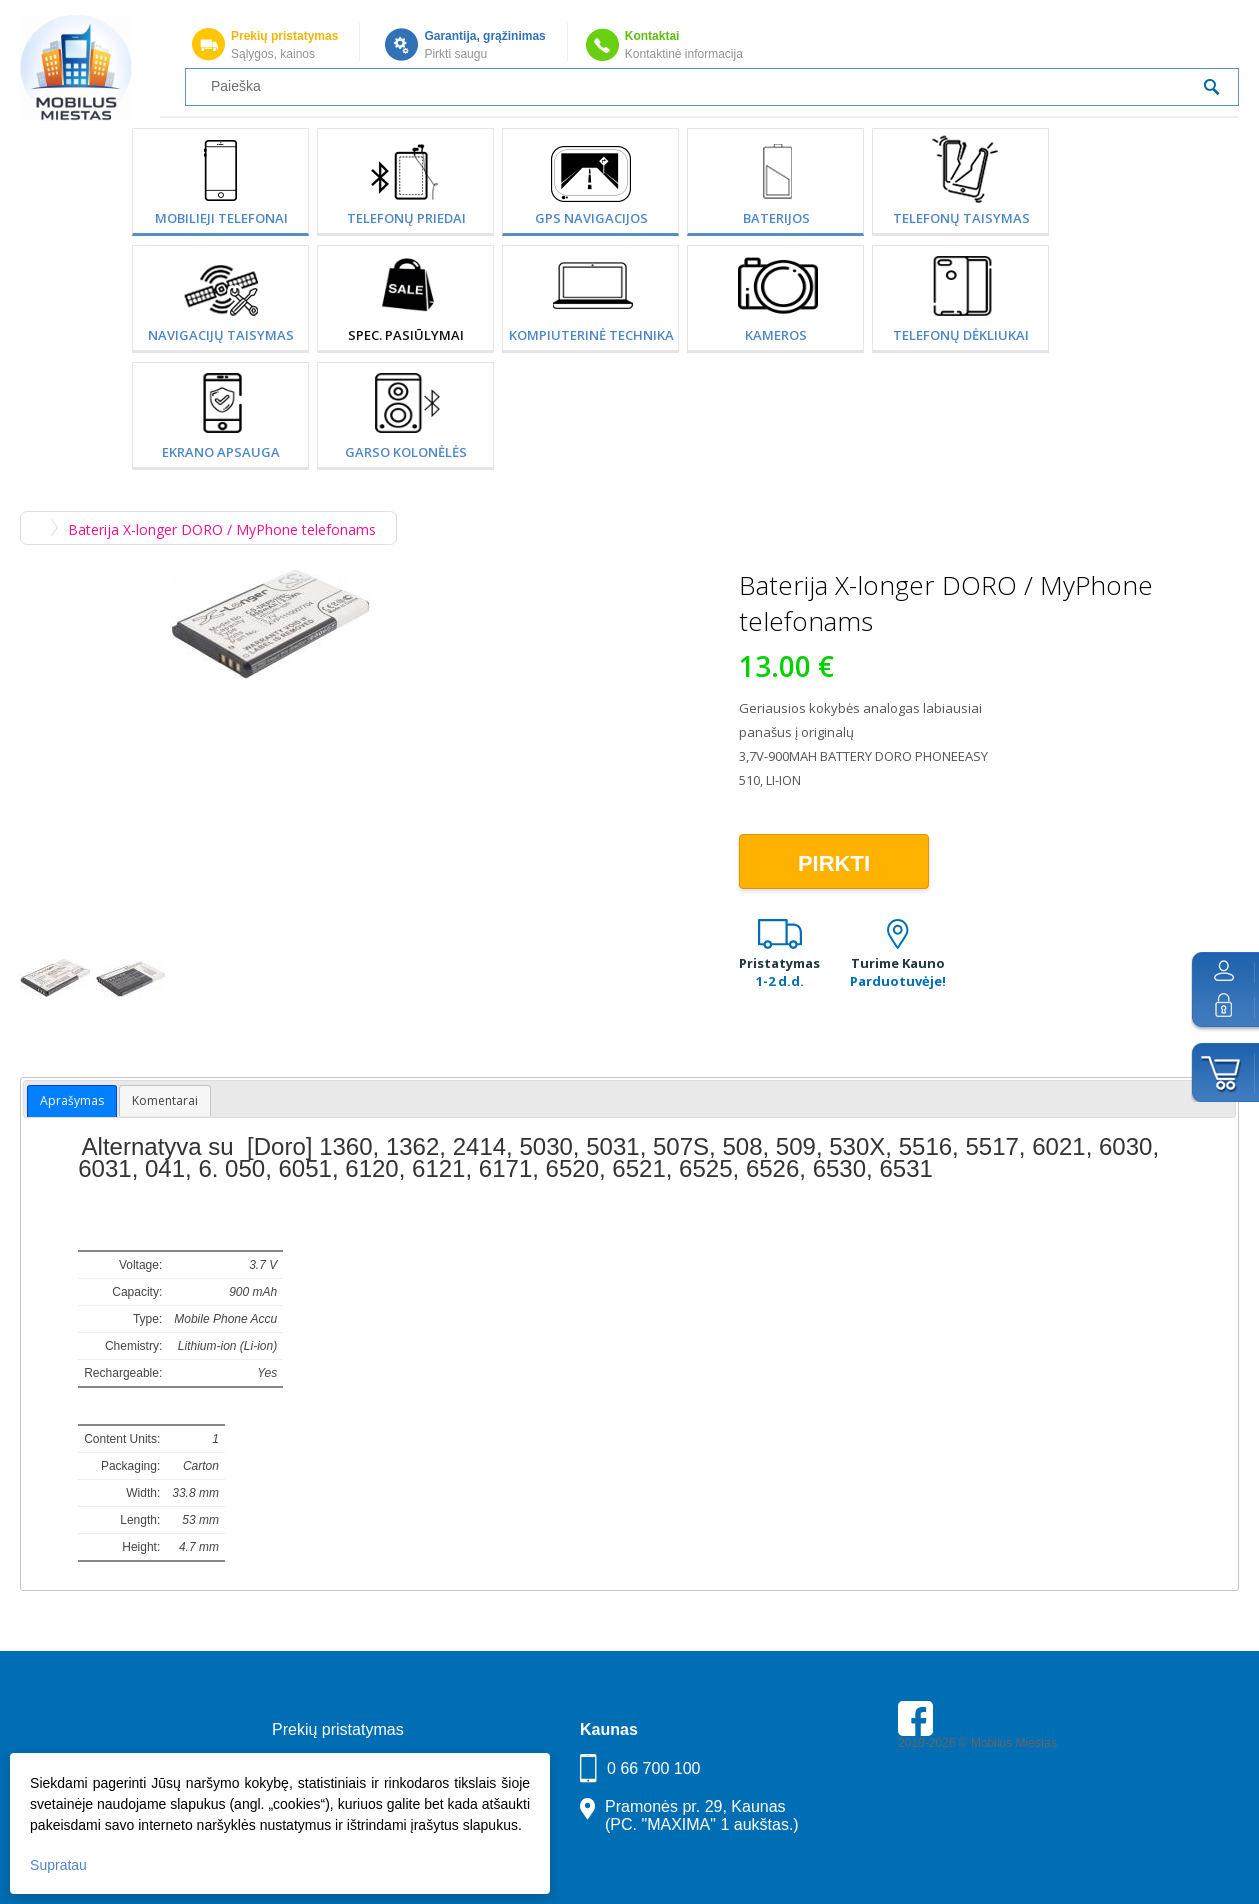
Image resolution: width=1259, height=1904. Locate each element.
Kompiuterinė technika (591, 335)
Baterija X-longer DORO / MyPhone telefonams (222, 529)
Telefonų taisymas (961, 218)
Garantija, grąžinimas (484, 36)
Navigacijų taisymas (221, 335)
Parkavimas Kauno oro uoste (975, 1799)
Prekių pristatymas (284, 36)
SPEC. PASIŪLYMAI (406, 335)
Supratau (58, 1865)
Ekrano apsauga (221, 452)
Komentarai (165, 1100)
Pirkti (834, 863)
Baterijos (776, 218)
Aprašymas (72, 1100)
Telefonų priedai (406, 218)
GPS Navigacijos (591, 218)
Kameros (776, 335)
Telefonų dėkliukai (961, 335)
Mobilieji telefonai (221, 218)
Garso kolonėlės (406, 452)
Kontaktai (652, 36)
